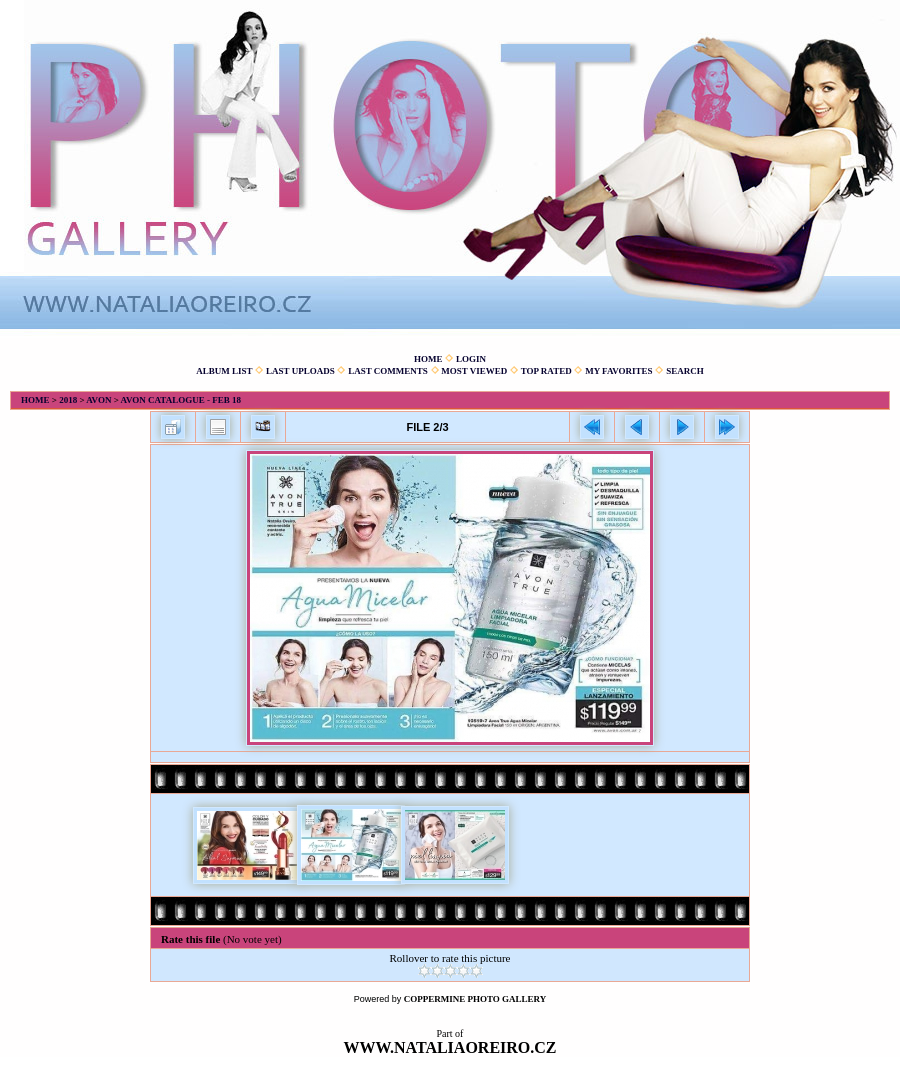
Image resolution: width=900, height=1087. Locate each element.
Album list (224, 371)
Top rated (546, 371)
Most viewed (474, 371)
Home (428, 359)
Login (471, 359)
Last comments (388, 371)
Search (685, 371)
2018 (68, 400)
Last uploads (300, 371)
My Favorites (618, 371)
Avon (98, 400)
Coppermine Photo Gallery (475, 999)
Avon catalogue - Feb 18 (181, 400)
